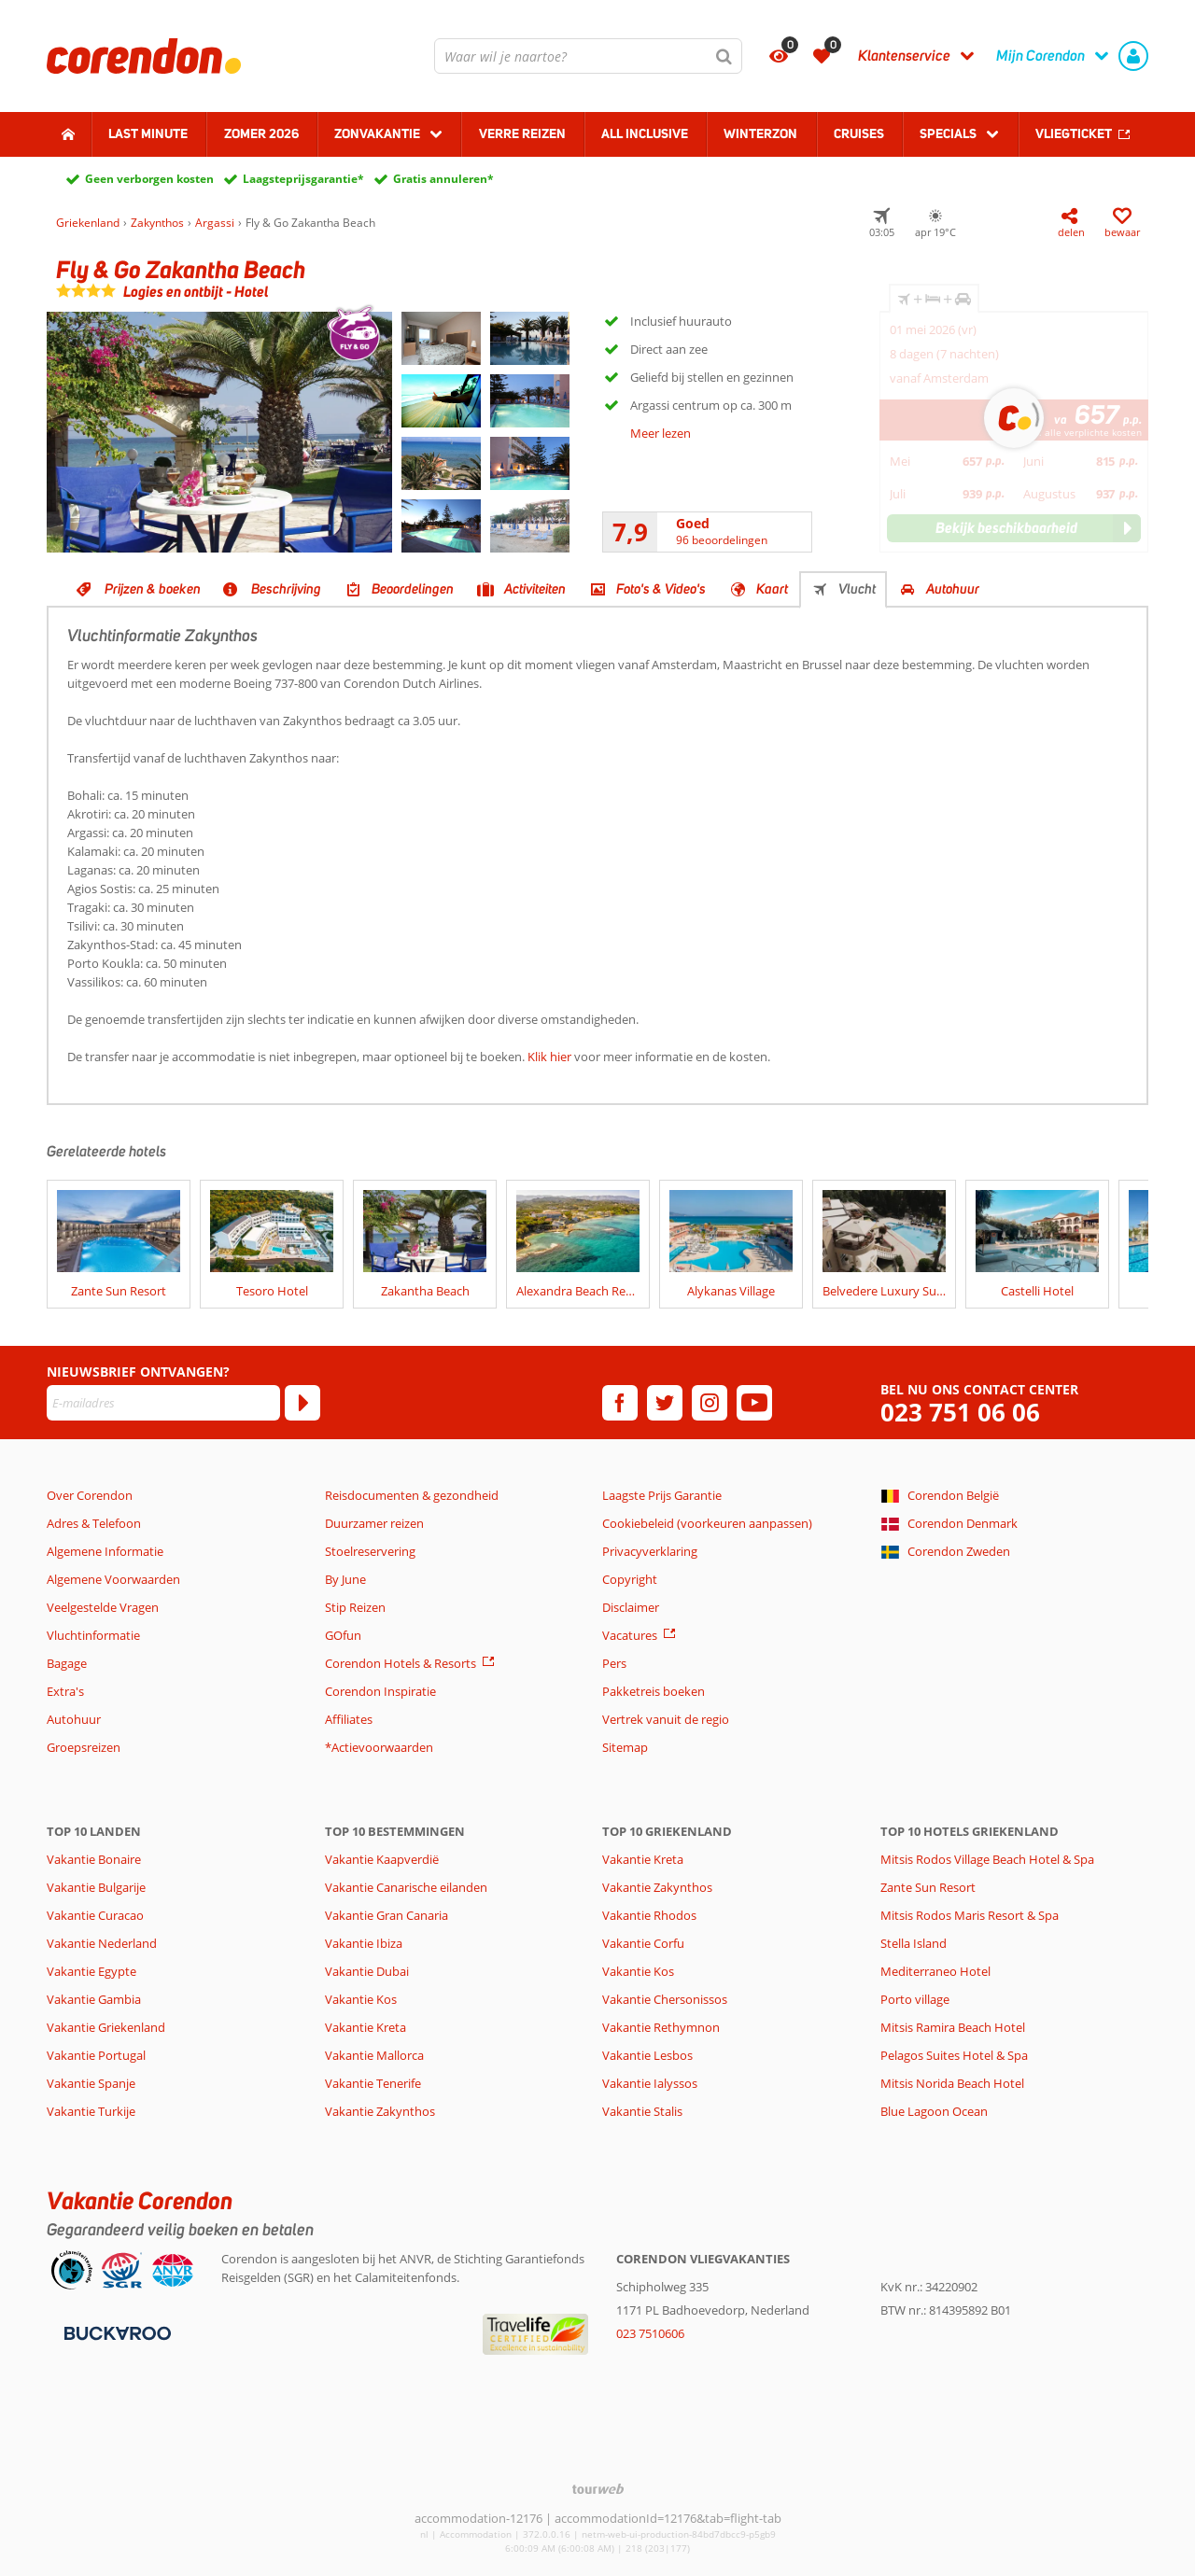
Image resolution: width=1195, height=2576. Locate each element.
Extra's (65, 1691)
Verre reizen (522, 133)
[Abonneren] (302, 1403)
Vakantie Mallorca (374, 2055)
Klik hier (549, 1056)
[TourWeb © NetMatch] (598, 2489)
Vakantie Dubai (367, 1971)
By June (345, 1579)
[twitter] (664, 1402)
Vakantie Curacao (95, 1915)
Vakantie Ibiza (363, 1943)
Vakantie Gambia (94, 1999)
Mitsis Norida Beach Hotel (952, 2083)
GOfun (343, 1635)
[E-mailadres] (163, 1403)
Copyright (629, 1579)
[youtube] (754, 1402)
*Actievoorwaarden (379, 1747)
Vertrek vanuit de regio (665, 1719)
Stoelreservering (370, 1551)
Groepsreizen (83, 1747)
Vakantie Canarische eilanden (406, 1887)
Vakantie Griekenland (106, 2027)
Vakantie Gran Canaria (386, 1915)
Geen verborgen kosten (149, 179)
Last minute (148, 133)
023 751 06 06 (960, 1412)
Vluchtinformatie (93, 1635)
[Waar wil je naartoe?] (588, 56)
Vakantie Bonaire (94, 1859)
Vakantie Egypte (91, 1971)
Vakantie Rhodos (649, 1915)
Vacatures (629, 1635)
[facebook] (620, 1402)
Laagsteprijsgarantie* (303, 179)
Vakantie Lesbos (647, 2055)
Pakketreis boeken (653, 1691)
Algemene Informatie (105, 1551)
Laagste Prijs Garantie (662, 1495)
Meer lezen (660, 433)
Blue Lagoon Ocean (934, 2111)
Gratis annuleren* (443, 179)
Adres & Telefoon (94, 1523)
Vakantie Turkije (91, 2111)
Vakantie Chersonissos (664, 1999)
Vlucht (857, 589)
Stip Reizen (355, 1607)
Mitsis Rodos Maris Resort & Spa (969, 1915)
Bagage (67, 1663)
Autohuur (952, 589)
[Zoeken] (724, 56)
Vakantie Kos (361, 1999)
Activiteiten (535, 589)
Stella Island (913, 1943)
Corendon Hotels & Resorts (400, 1663)
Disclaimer (630, 1607)
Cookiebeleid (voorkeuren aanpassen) (707, 1523)
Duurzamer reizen (374, 1523)
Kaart (772, 589)
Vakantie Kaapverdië (382, 1859)
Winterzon (760, 133)
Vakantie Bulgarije (96, 1887)
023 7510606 (650, 2333)
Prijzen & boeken (153, 589)
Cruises (859, 133)
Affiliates (349, 1719)
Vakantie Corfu (643, 1943)
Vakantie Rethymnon (661, 2027)
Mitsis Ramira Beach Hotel (952, 2027)
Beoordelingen (413, 589)
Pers (614, 1663)
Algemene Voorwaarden (113, 1579)
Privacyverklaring (649, 1551)
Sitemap (625, 1747)
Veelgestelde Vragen (103, 1607)
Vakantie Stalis (642, 2111)
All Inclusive (644, 133)
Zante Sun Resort (928, 1887)
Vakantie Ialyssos (649, 2083)
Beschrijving (286, 589)
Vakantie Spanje (91, 2083)
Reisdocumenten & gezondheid (412, 1495)
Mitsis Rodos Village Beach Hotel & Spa (987, 1859)
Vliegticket (1073, 133)
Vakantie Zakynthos (380, 2111)
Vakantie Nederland (102, 1943)
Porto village (914, 1999)
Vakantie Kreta (365, 2027)
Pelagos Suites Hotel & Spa (954, 2055)
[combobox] (588, 56)
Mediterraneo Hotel (935, 1971)
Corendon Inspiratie (380, 1691)
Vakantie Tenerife (373, 2083)
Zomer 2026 (261, 133)
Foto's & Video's (661, 589)
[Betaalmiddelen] (115, 2332)
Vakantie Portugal (96, 2055)
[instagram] (709, 1402)
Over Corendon (90, 1495)
